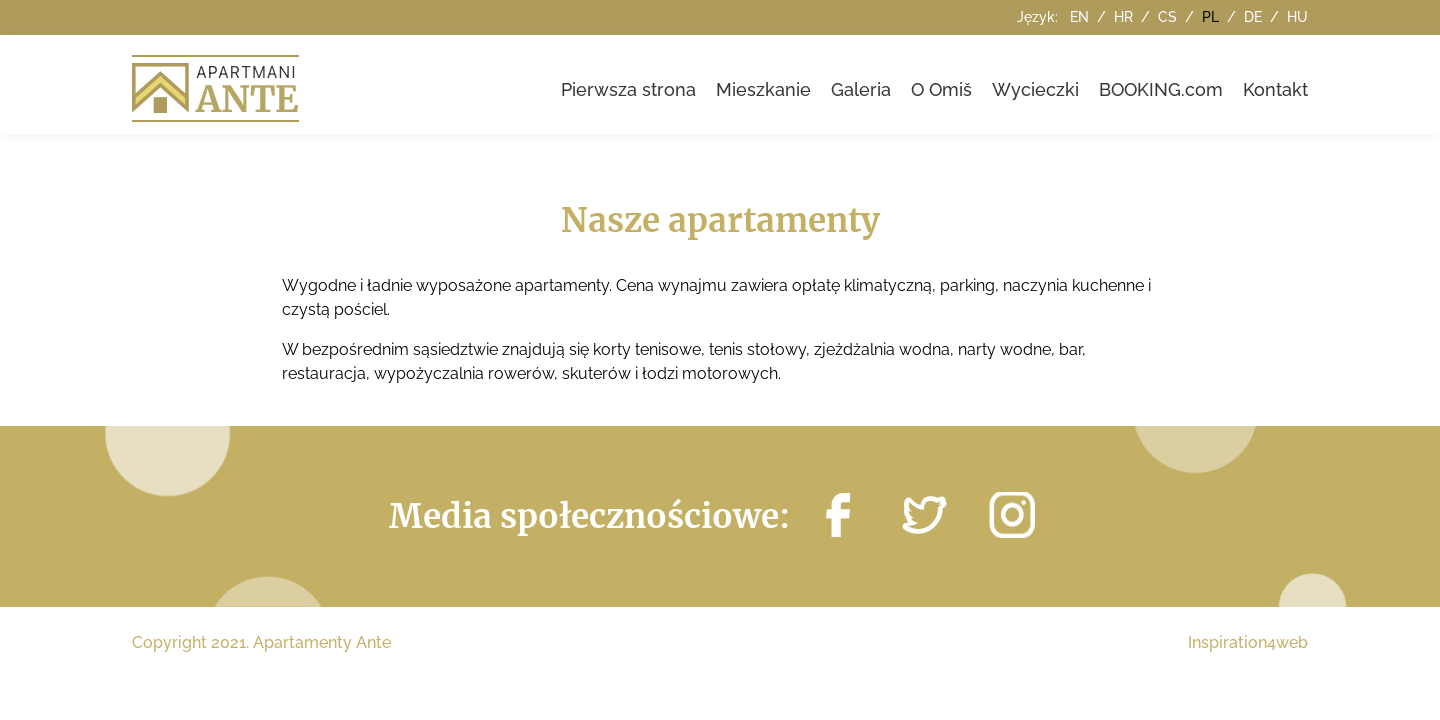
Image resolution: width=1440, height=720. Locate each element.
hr (1125, 17)
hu (1297, 17)
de (1255, 17)
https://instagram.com (1012, 515)
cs (1169, 17)
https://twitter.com (925, 515)
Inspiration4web (1248, 642)
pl (1212, 17)
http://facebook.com (838, 515)
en (1081, 17)
